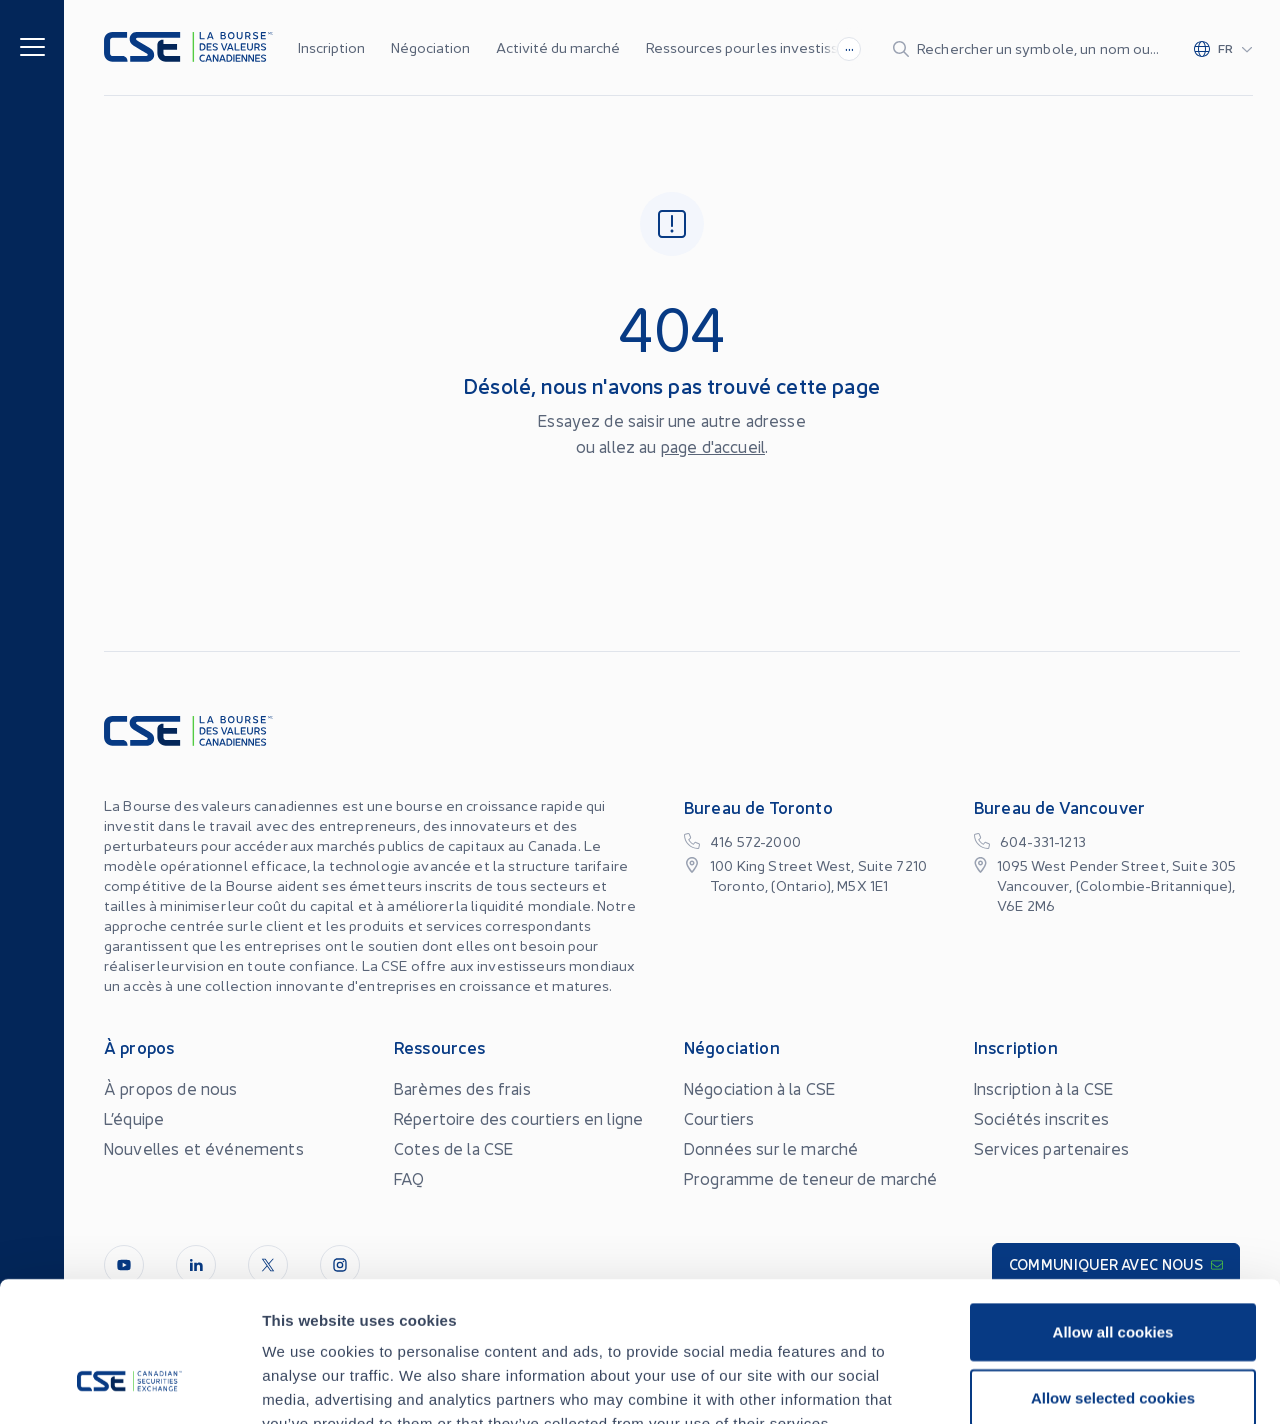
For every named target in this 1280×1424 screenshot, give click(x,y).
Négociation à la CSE (759, 1088)
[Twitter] (268, 1265)
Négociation (430, 47)
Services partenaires (1051, 1148)
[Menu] (32, 45)
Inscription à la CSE (1043, 1088)
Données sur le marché (771, 1148)
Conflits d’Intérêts (1102, 1380)
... (849, 46)
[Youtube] (124, 1265)
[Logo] (188, 47)
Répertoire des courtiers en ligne (518, 1118)
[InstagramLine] (340, 1265)
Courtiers (719, 1118)
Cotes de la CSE (453, 1148)
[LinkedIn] (196, 1265)
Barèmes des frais (462, 1088)
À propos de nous (171, 1088)
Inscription (331, 47)
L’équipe (134, 1118)
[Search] (1027, 48)
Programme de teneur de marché (811, 1178)
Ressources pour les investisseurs (756, 47)
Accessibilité (994, 1370)
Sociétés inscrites (1041, 1118)
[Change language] (1223, 48)
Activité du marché (558, 47)
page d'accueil (713, 446)
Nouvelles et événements (204, 1148)
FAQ (409, 1178)
